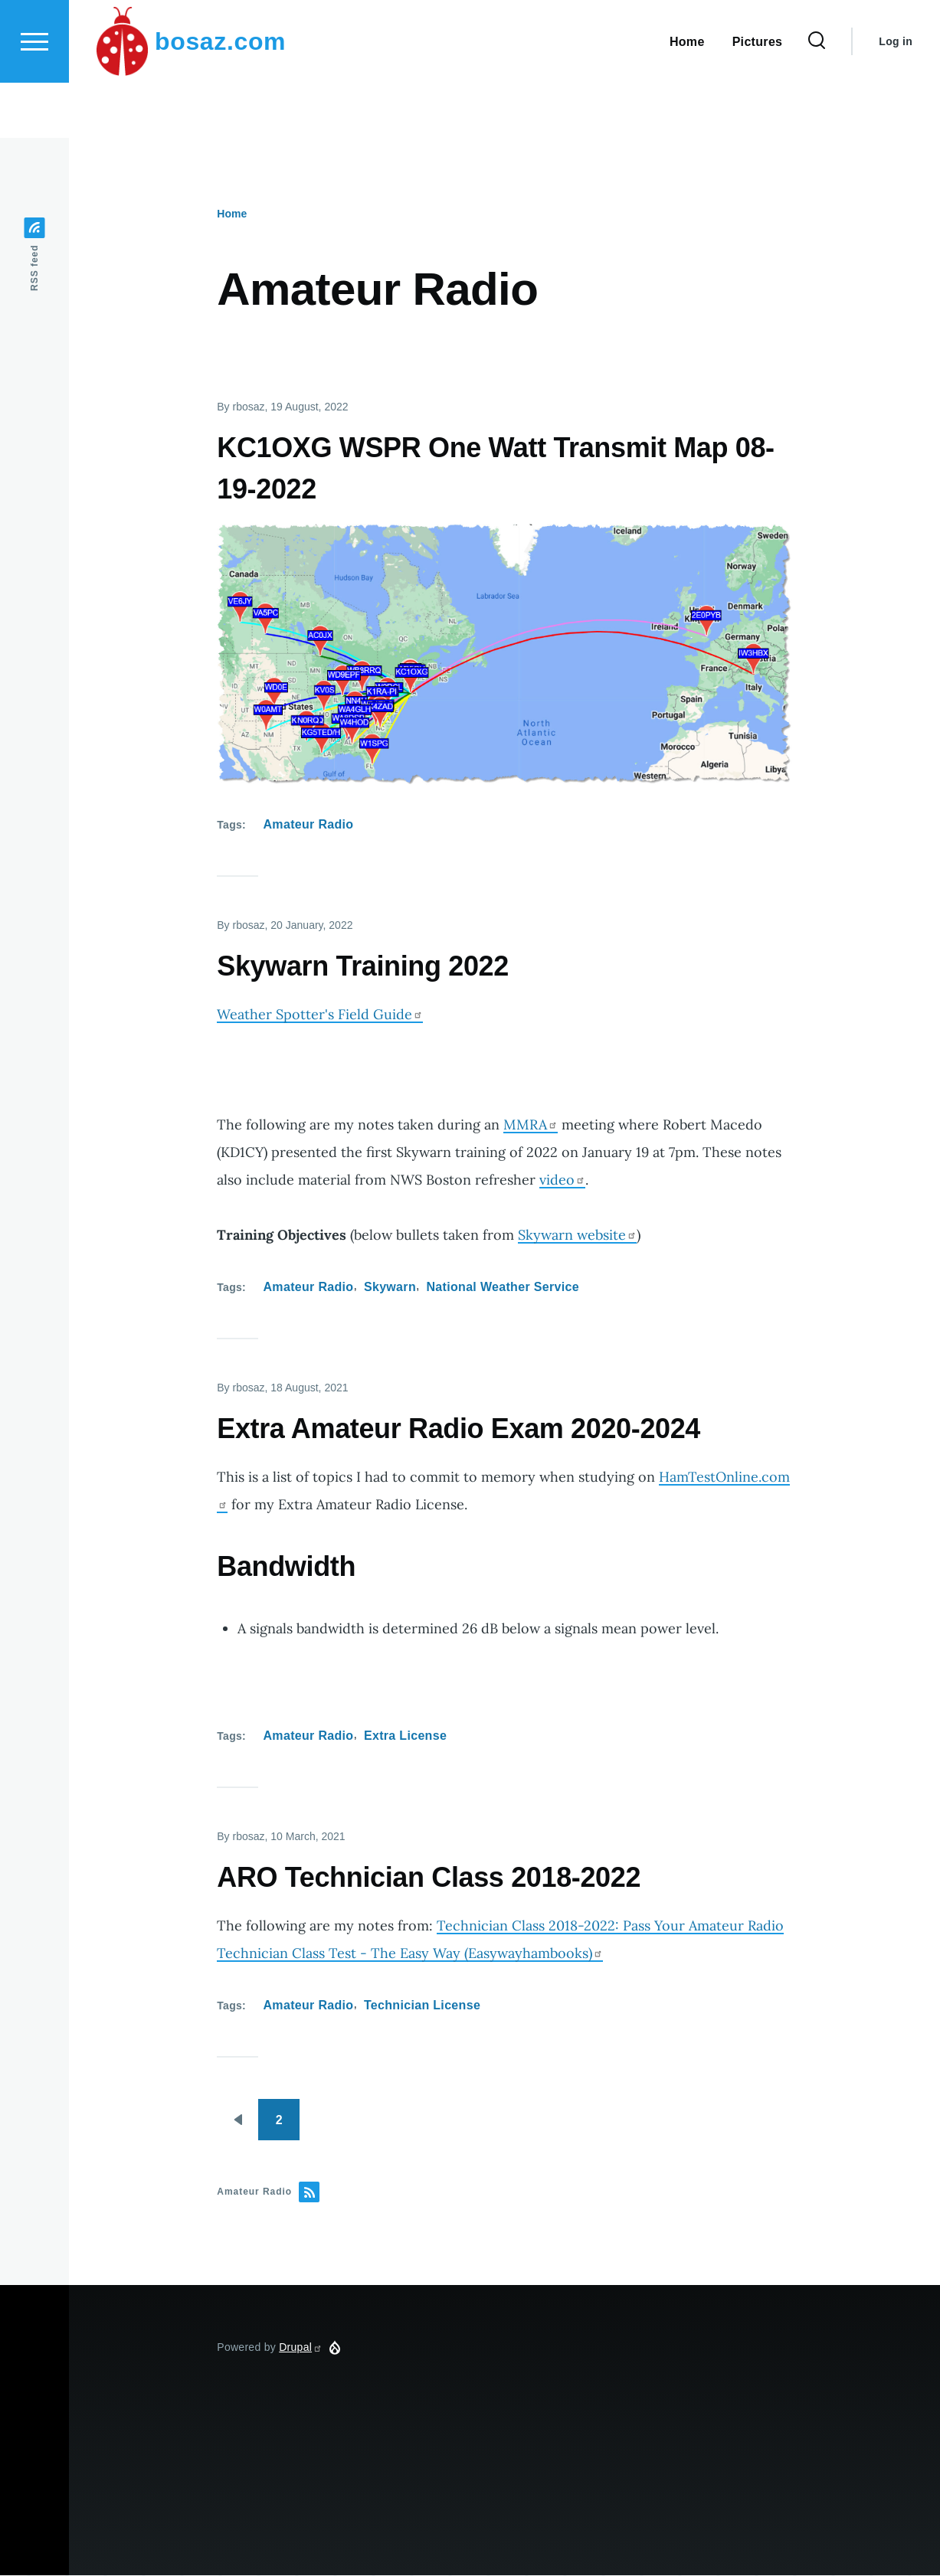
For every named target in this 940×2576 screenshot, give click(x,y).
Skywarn (390, 1287)
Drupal (301, 2348)
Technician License (422, 2005)
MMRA (530, 1125)
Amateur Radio (309, 825)
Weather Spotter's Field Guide (320, 1015)
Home (232, 214)
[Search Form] (816, 96)
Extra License (405, 1736)
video (562, 1180)
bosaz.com (220, 96)
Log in (895, 96)
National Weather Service (502, 1287)
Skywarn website (577, 1235)
